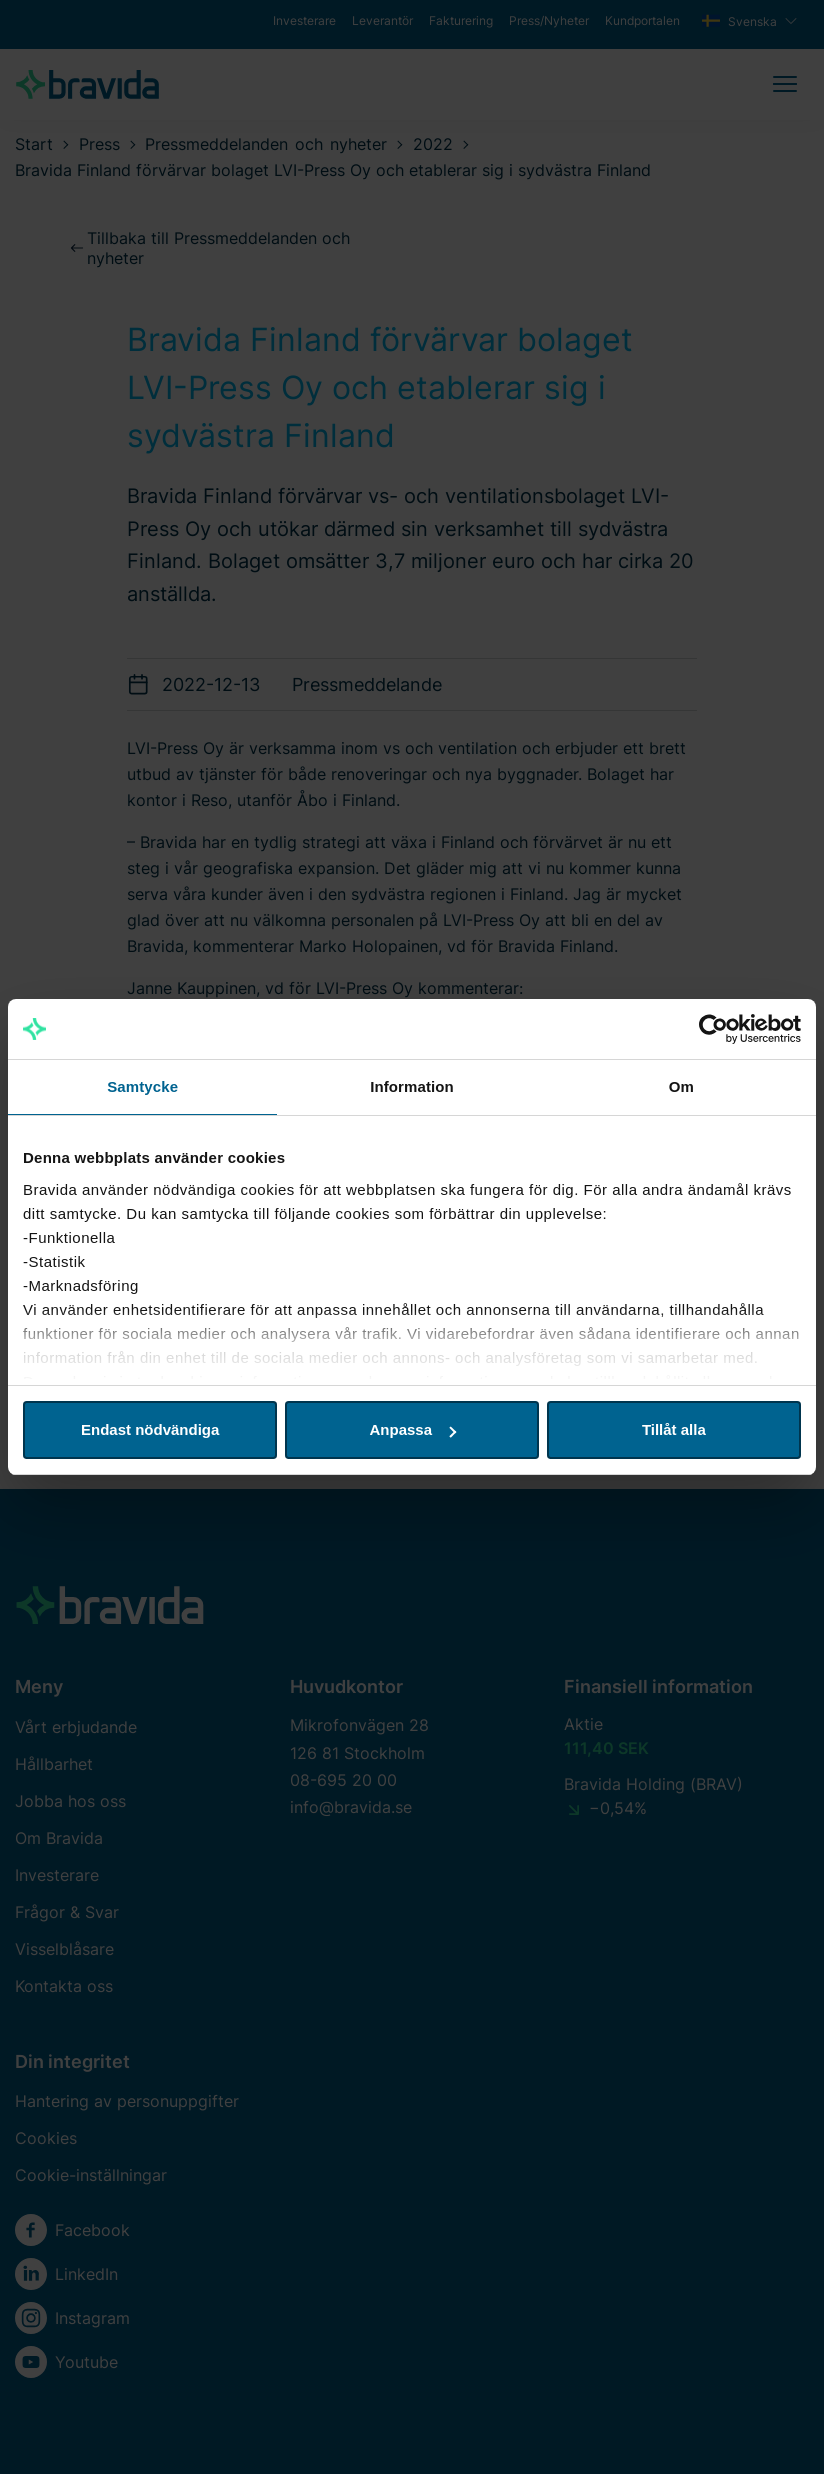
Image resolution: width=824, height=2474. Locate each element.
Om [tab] (681, 1086)
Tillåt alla (674, 1429)
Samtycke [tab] (142, 1086)
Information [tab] (412, 1086)
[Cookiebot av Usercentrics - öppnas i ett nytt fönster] (713, 1029)
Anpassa (412, 1429)
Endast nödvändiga (150, 1429)
